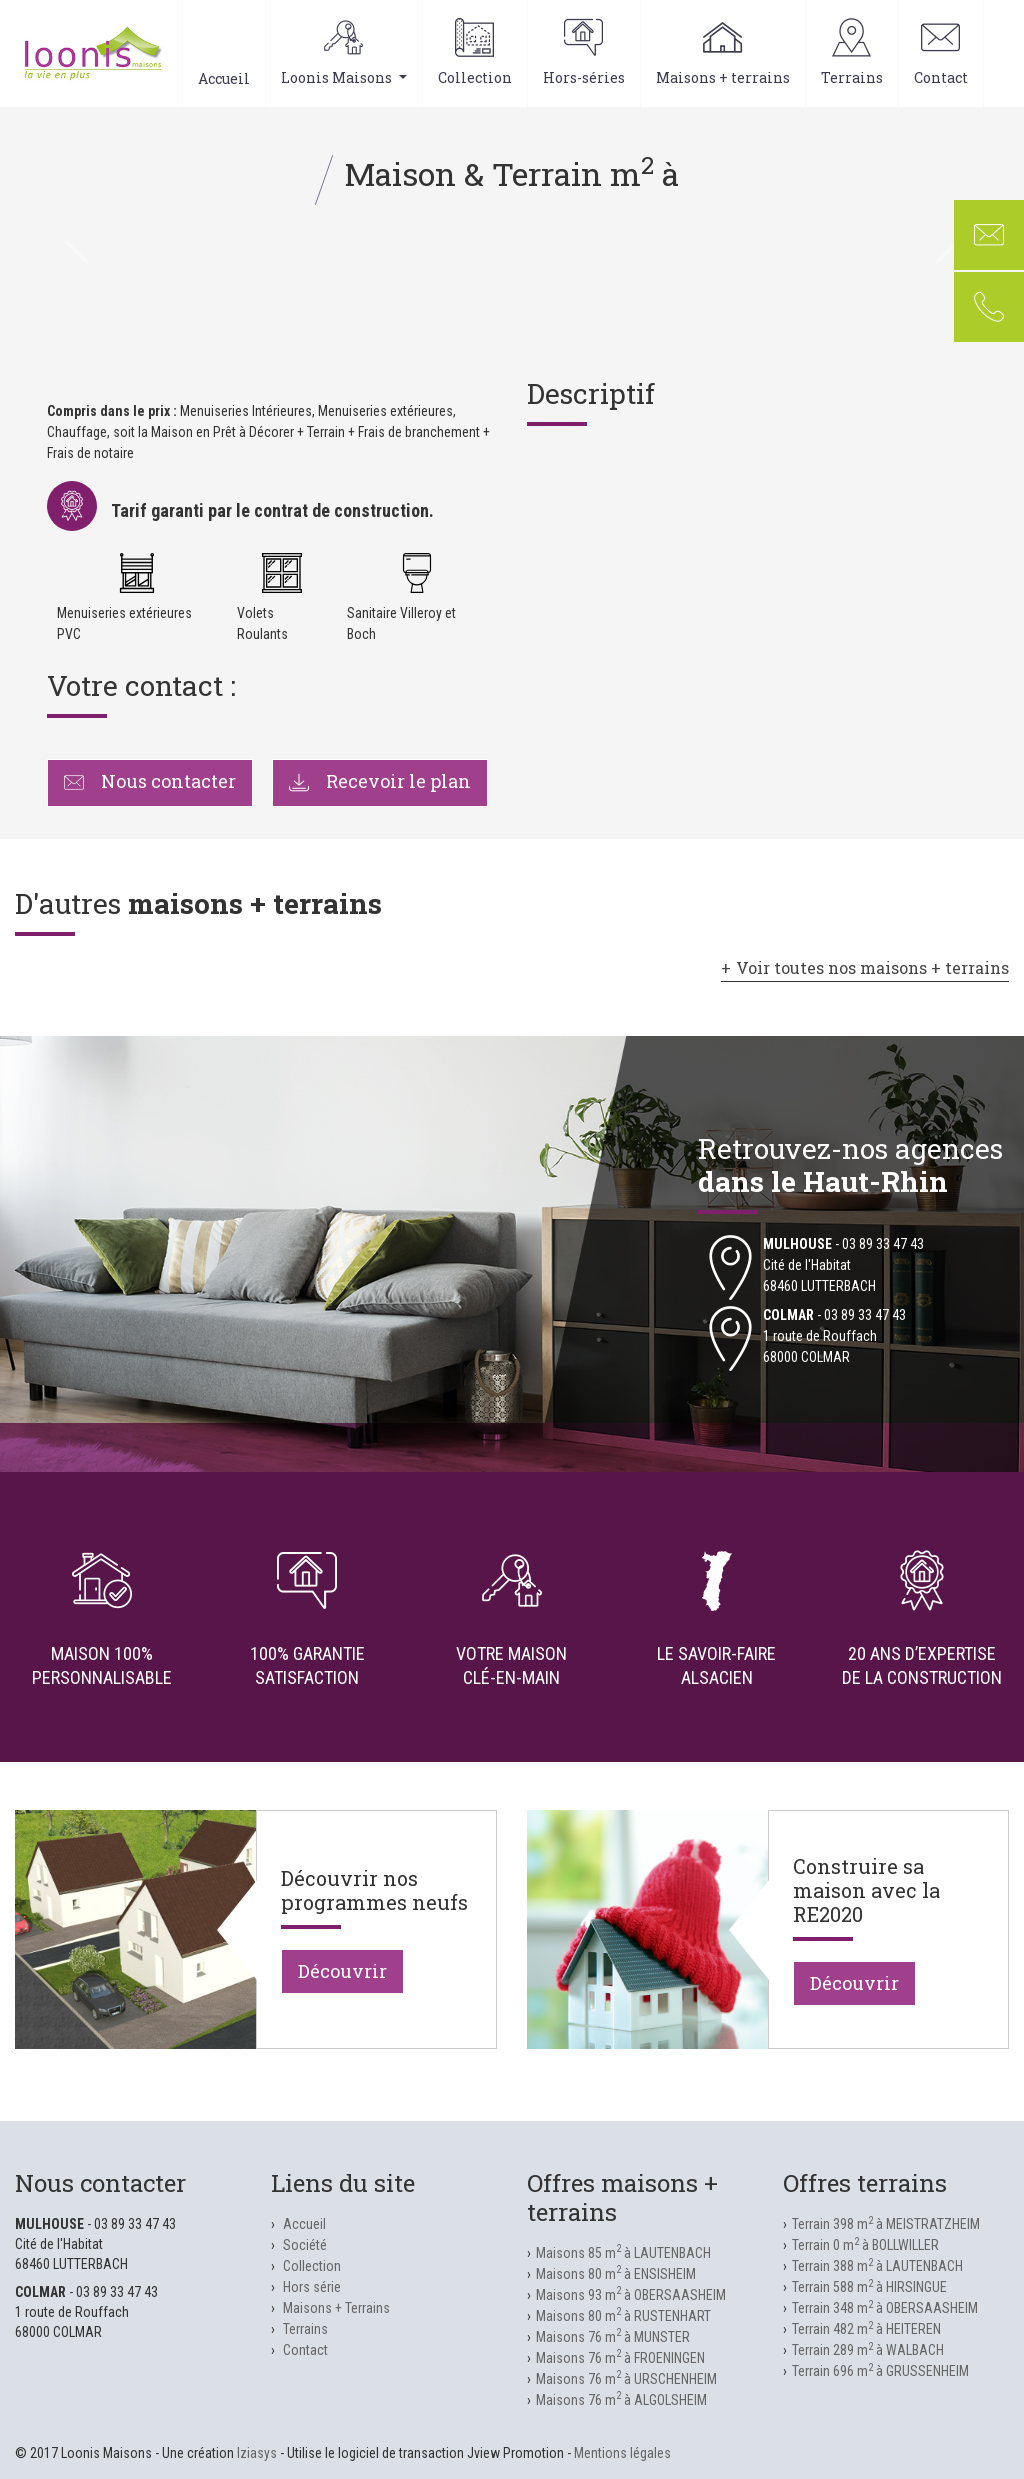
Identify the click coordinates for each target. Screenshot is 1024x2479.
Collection (475, 52)
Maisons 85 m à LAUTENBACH (623, 2253)
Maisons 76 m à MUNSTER (613, 2337)
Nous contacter (150, 781)
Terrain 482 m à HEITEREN (866, 2329)
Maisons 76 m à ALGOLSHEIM (621, 2400)
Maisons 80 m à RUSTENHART (623, 2316)
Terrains (852, 52)
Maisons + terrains (723, 52)
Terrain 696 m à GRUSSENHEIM (880, 2371)
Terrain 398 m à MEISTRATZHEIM (886, 2224)
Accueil (224, 53)
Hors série (312, 2287)
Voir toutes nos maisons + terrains (872, 967)
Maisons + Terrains (336, 2308)
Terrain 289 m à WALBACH (868, 2350)
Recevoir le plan (380, 781)
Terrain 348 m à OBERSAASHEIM (885, 2308)
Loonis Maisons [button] (344, 52)
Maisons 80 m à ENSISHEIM (616, 2274)
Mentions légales (622, 2453)
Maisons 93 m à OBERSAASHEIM (631, 2295)
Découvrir (342, 1971)
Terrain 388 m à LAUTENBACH (877, 2266)
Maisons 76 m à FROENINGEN (620, 2358)
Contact (941, 52)
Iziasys (257, 2453)
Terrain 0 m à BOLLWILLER (865, 2245)
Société (305, 2245)
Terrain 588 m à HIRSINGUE (869, 2287)
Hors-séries (584, 52)
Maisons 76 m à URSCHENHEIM (626, 2379)
